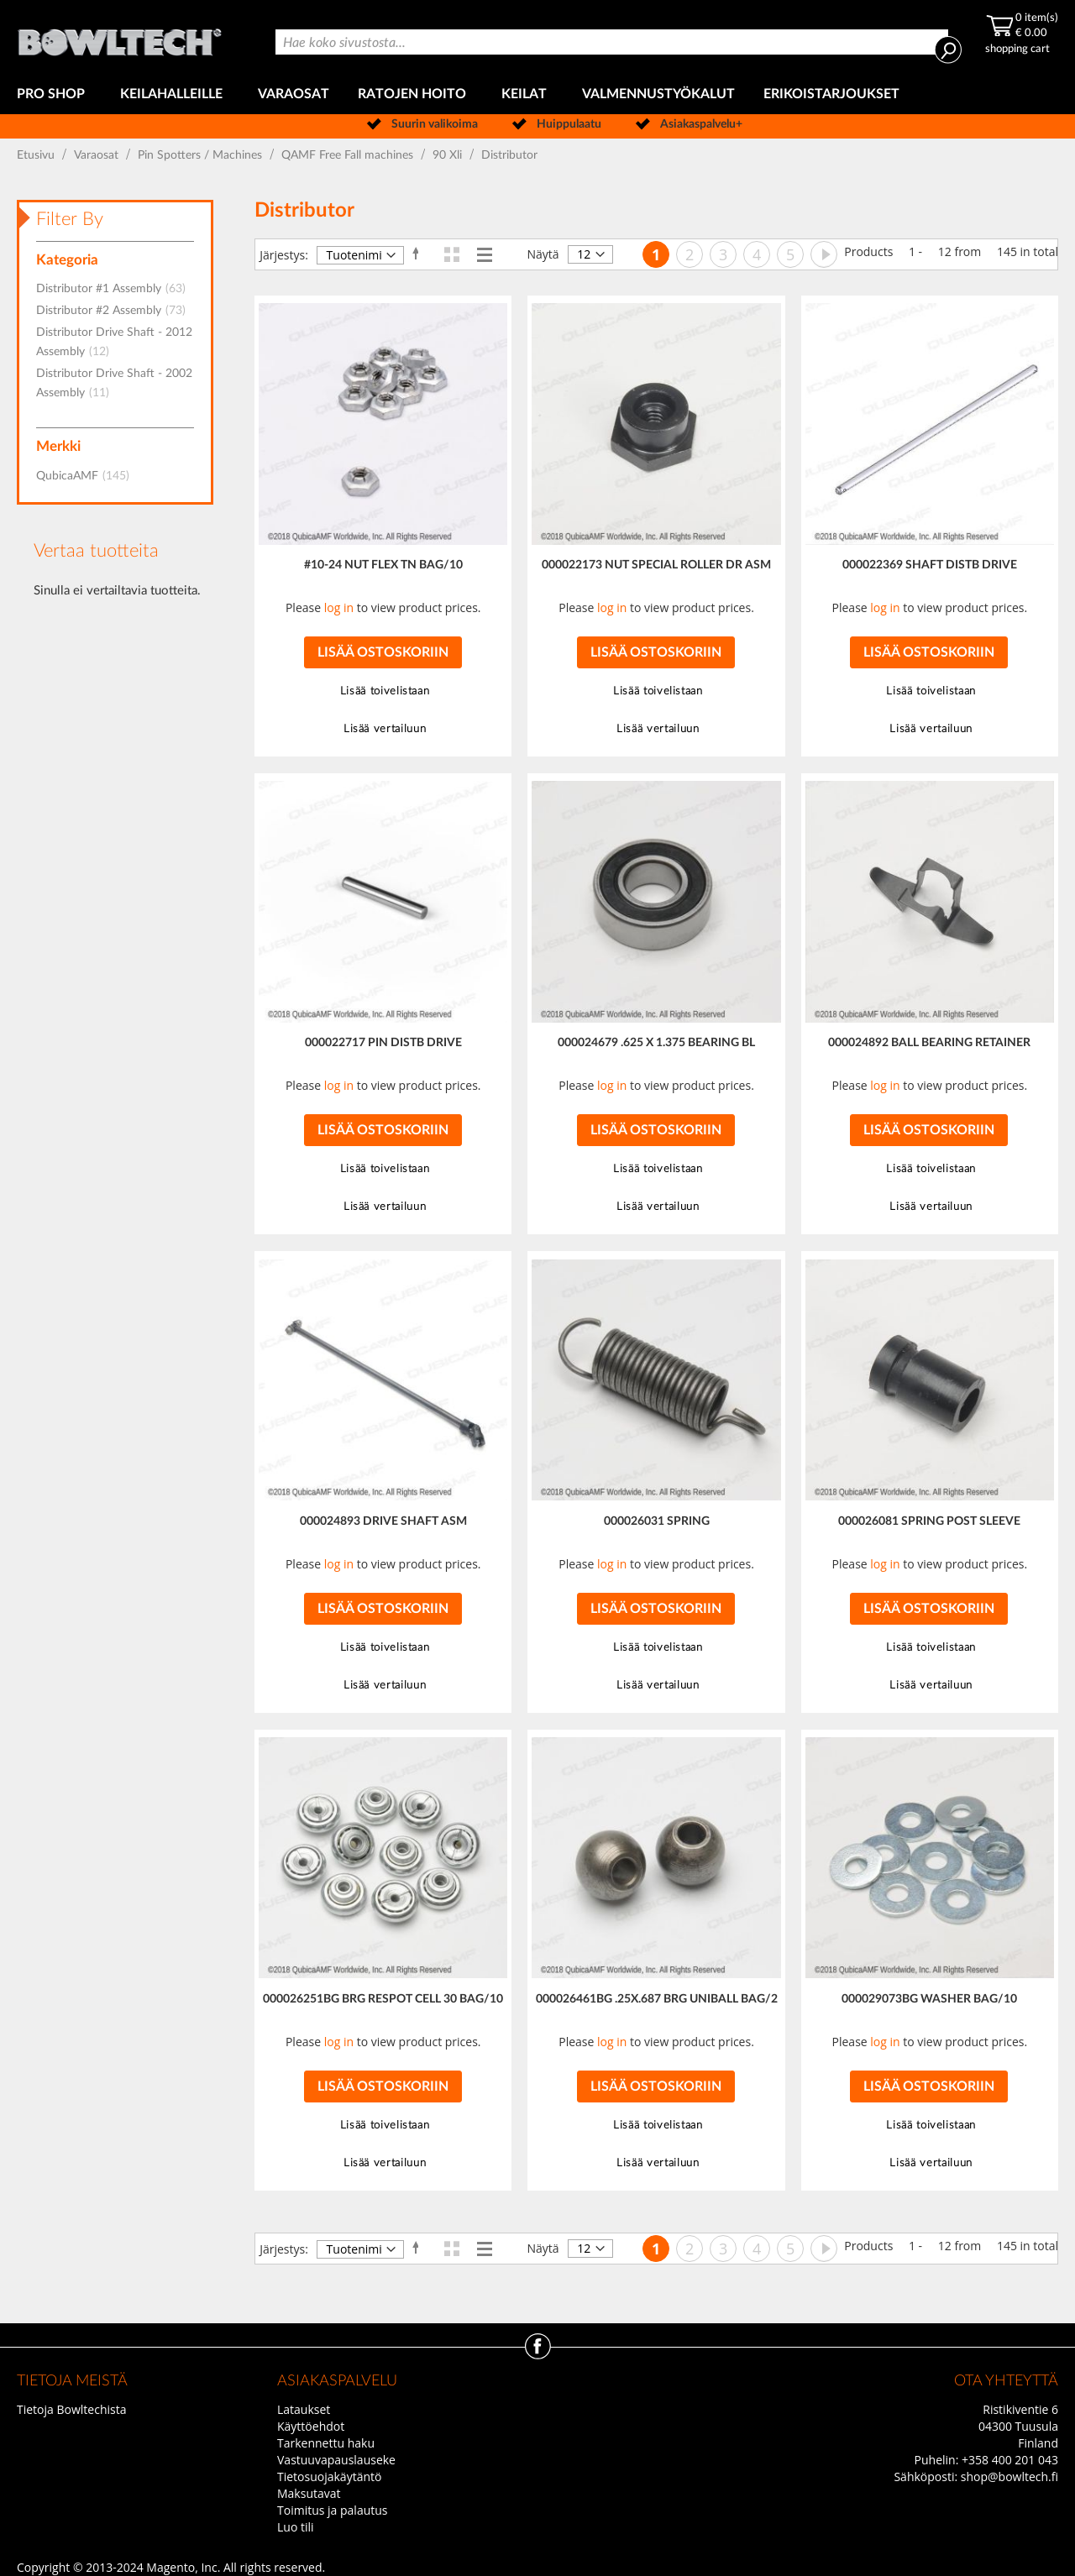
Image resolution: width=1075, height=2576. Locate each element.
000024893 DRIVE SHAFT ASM (383, 1521)
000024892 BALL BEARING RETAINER (929, 1043)
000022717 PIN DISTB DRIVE (383, 1043)
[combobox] (611, 42)
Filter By (69, 219)
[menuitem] (54, 94)
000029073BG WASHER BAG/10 (929, 1999)
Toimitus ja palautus (332, 2510)
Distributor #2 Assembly (116, 311)
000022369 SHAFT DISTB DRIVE (929, 565)
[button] (382, 691)
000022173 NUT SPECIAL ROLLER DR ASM (656, 565)
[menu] (537, 94)
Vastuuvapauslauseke (336, 2460)
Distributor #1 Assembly (116, 289)
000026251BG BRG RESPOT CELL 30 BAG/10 (383, 1999)
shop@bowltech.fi (1009, 2476)
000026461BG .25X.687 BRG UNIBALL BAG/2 (657, 1999)
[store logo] (121, 37)
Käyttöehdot (310, 2426)
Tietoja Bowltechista (71, 2409)
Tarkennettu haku (326, 2443)
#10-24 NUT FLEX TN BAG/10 (383, 565)
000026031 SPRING (657, 1521)
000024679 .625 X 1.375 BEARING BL (656, 1043)
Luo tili (295, 2527)
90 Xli (449, 155)
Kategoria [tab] (67, 260)
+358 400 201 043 (1010, 2460)
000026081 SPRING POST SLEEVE (929, 1521)
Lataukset (303, 2409)
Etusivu (37, 155)
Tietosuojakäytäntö (329, 2476)
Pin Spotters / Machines (201, 155)
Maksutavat (309, 2493)
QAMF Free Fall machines (349, 155)
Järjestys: (284, 255)
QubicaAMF (87, 476)
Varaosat (98, 155)
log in (339, 607)
